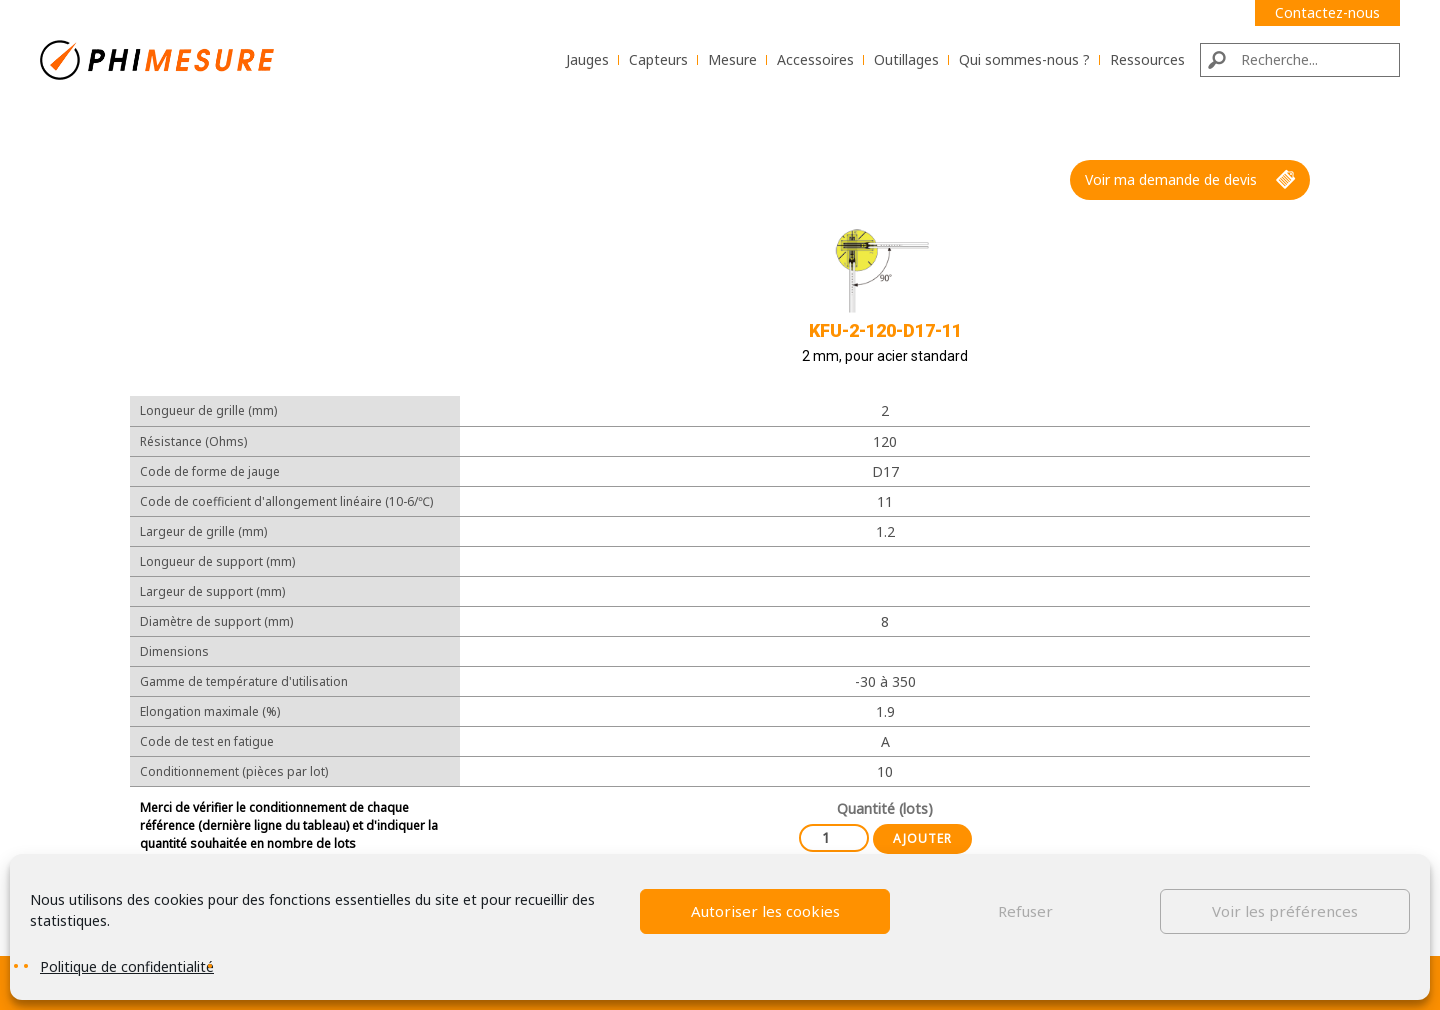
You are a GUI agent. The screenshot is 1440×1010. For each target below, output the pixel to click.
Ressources (1147, 59)
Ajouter (922, 838)
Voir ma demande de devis (1190, 180)
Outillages (906, 59)
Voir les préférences (1285, 911)
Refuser (1025, 911)
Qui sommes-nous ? (1024, 59)
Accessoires (815, 59)
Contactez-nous (1327, 12)
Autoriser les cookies (765, 911)
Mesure (732, 59)
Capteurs (658, 59)
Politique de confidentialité (127, 966)
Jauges (587, 59)
